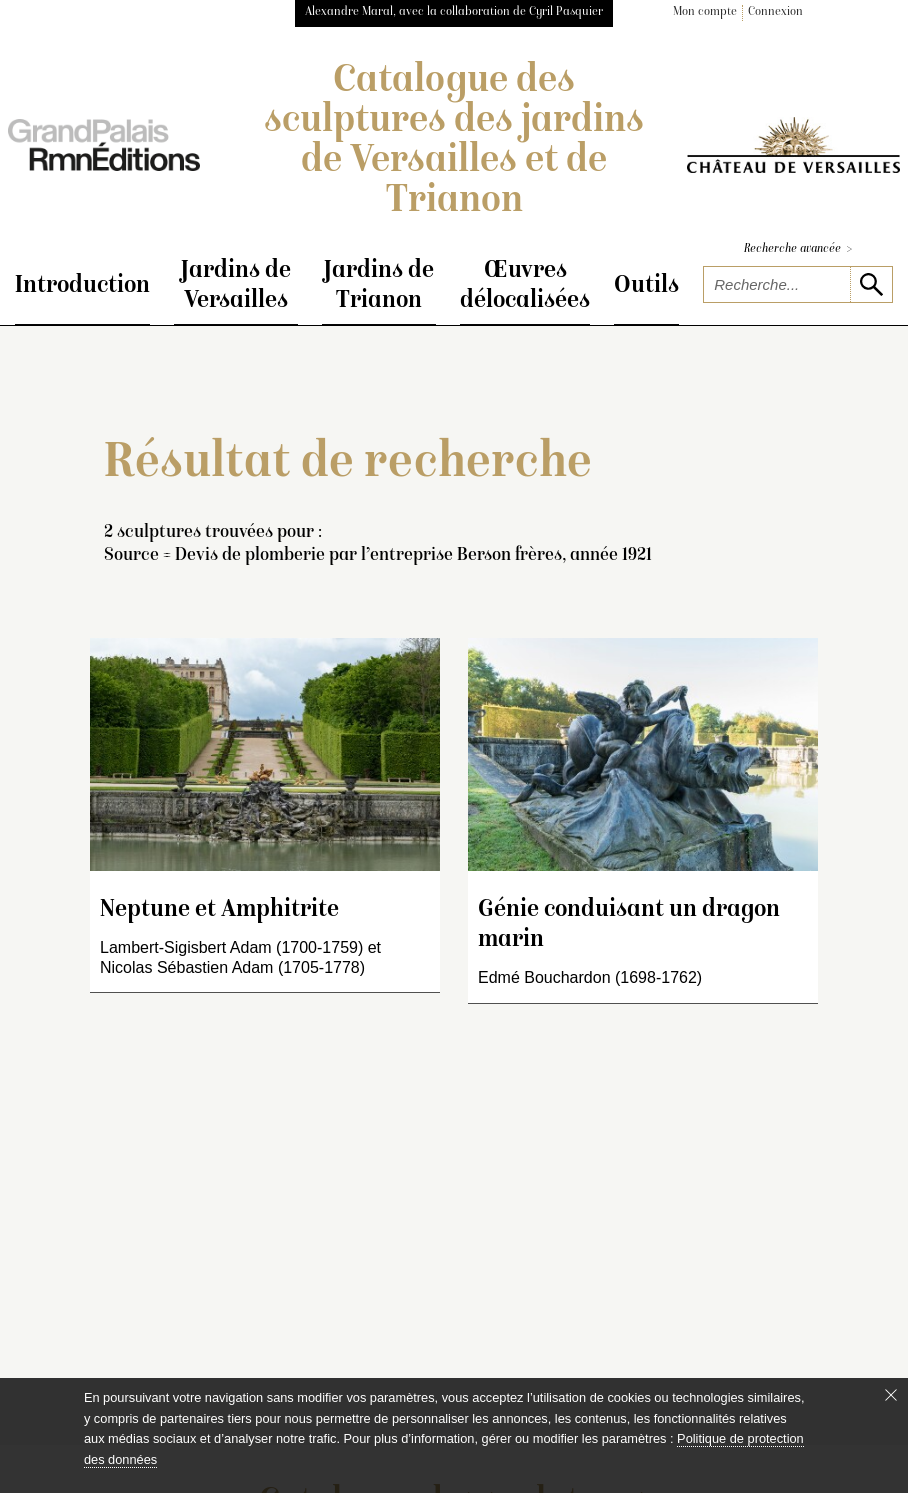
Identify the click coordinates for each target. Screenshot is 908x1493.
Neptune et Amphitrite (219, 910)
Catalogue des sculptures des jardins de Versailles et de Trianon (454, 142)
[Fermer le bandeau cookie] (891, 1395)
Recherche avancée (798, 249)
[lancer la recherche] (871, 284)
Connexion (775, 12)
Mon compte (705, 12)
